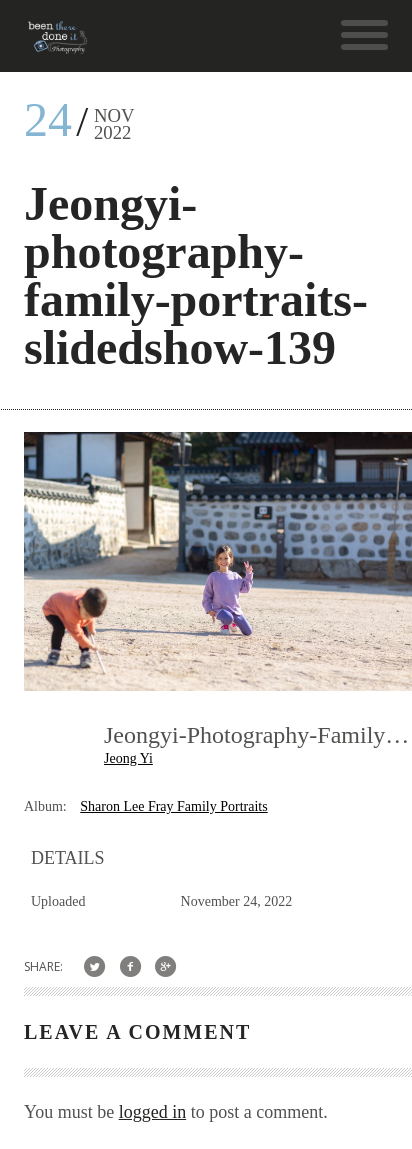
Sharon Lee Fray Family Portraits (173, 806)
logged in (153, 1112)
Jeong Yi (128, 758)
